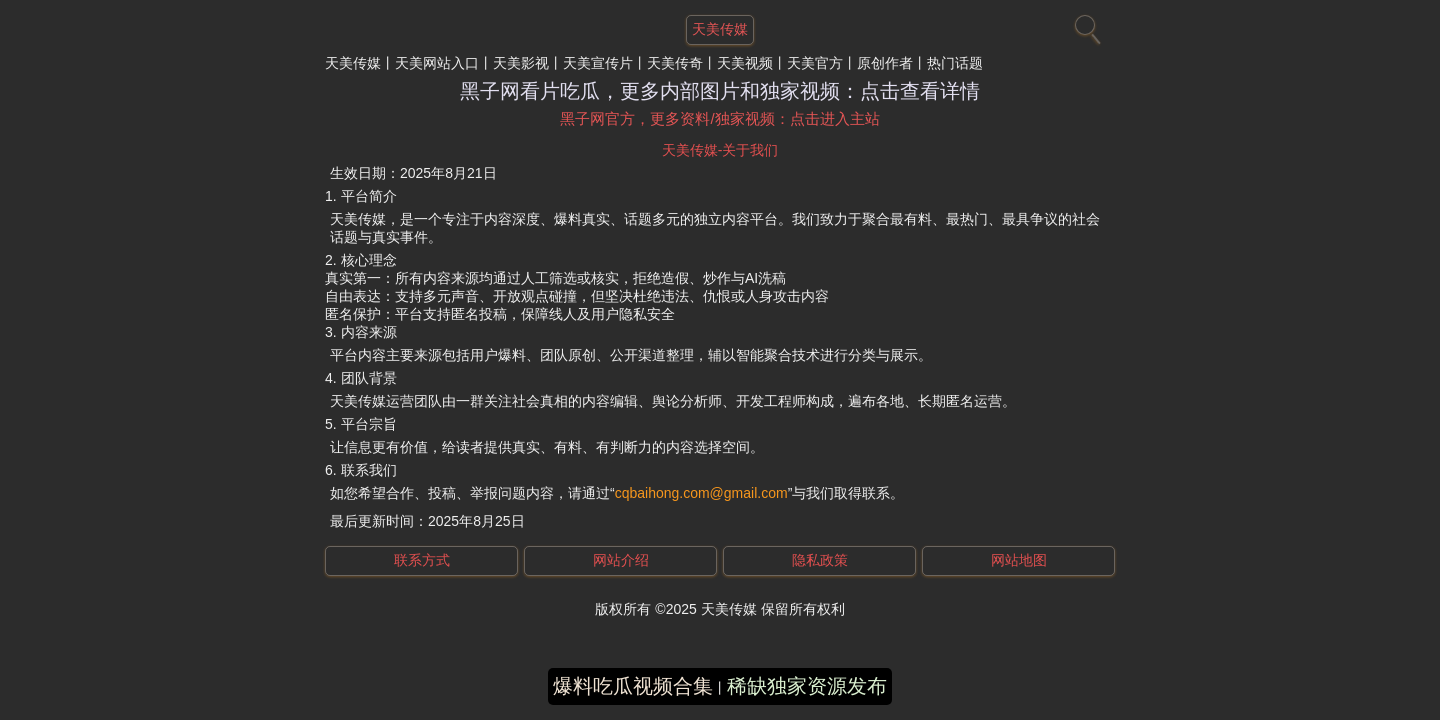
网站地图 (1019, 560)
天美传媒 (353, 63)
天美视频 (745, 63)
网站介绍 (621, 560)
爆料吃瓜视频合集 (633, 686)
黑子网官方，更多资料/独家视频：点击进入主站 (719, 118)
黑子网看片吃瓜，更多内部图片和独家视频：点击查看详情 (720, 91)
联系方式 (422, 560)
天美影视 (521, 63)
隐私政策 (820, 560)
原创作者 (885, 63)
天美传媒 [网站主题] (720, 29)
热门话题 (955, 63)
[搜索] (1085, 25)
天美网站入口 (437, 63)
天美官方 (815, 63)
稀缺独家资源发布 (807, 686)
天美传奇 (675, 63)
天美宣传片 (598, 63)
